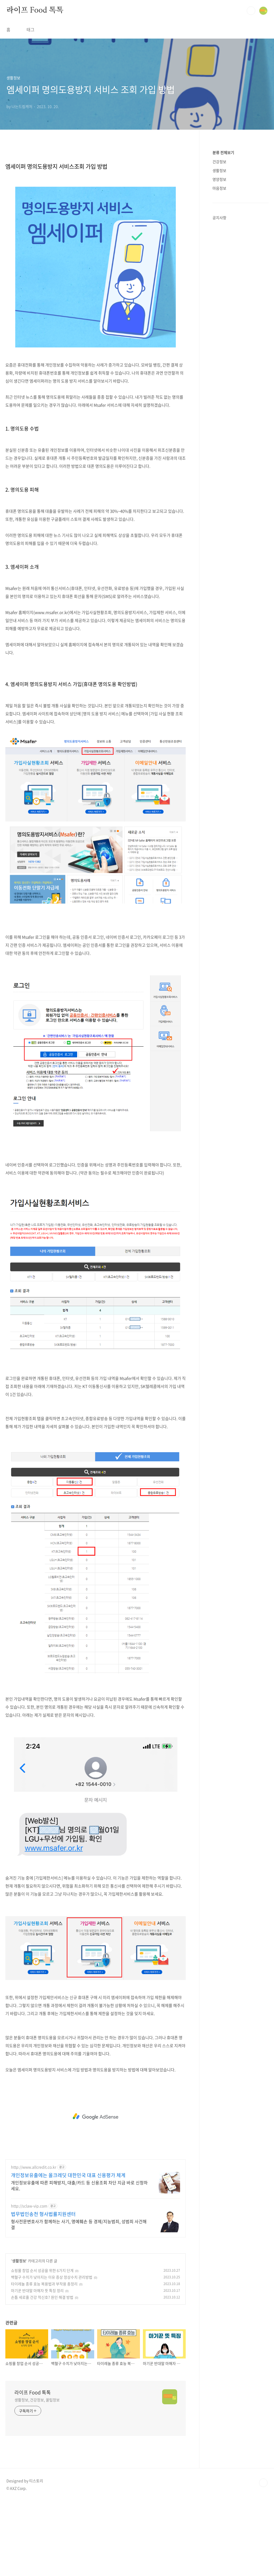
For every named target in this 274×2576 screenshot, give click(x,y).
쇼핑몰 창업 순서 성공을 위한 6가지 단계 (42, 2270)
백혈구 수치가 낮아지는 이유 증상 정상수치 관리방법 (51, 2277)
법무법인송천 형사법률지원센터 (43, 2214)
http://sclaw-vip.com (29, 2206)
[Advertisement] (95, 2116)
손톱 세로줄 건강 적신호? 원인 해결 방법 (42, 2297)
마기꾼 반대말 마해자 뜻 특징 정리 (37, 2290)
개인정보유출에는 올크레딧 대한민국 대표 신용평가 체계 (68, 2175)
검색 (251, 11)
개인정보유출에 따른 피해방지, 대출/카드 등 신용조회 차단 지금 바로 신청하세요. (79, 2185)
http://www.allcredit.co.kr (33, 2167)
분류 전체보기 (223, 152)
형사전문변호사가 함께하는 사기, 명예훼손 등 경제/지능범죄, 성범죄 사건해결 (79, 2224)
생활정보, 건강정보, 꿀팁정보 (36, 2399)
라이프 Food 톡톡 (34, 10)
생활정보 (19, 2260)
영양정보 (219, 179)
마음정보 (219, 188)
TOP (263, 2482)
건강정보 (219, 161)
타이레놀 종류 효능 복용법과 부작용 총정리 (44, 2283)
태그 (30, 29)
